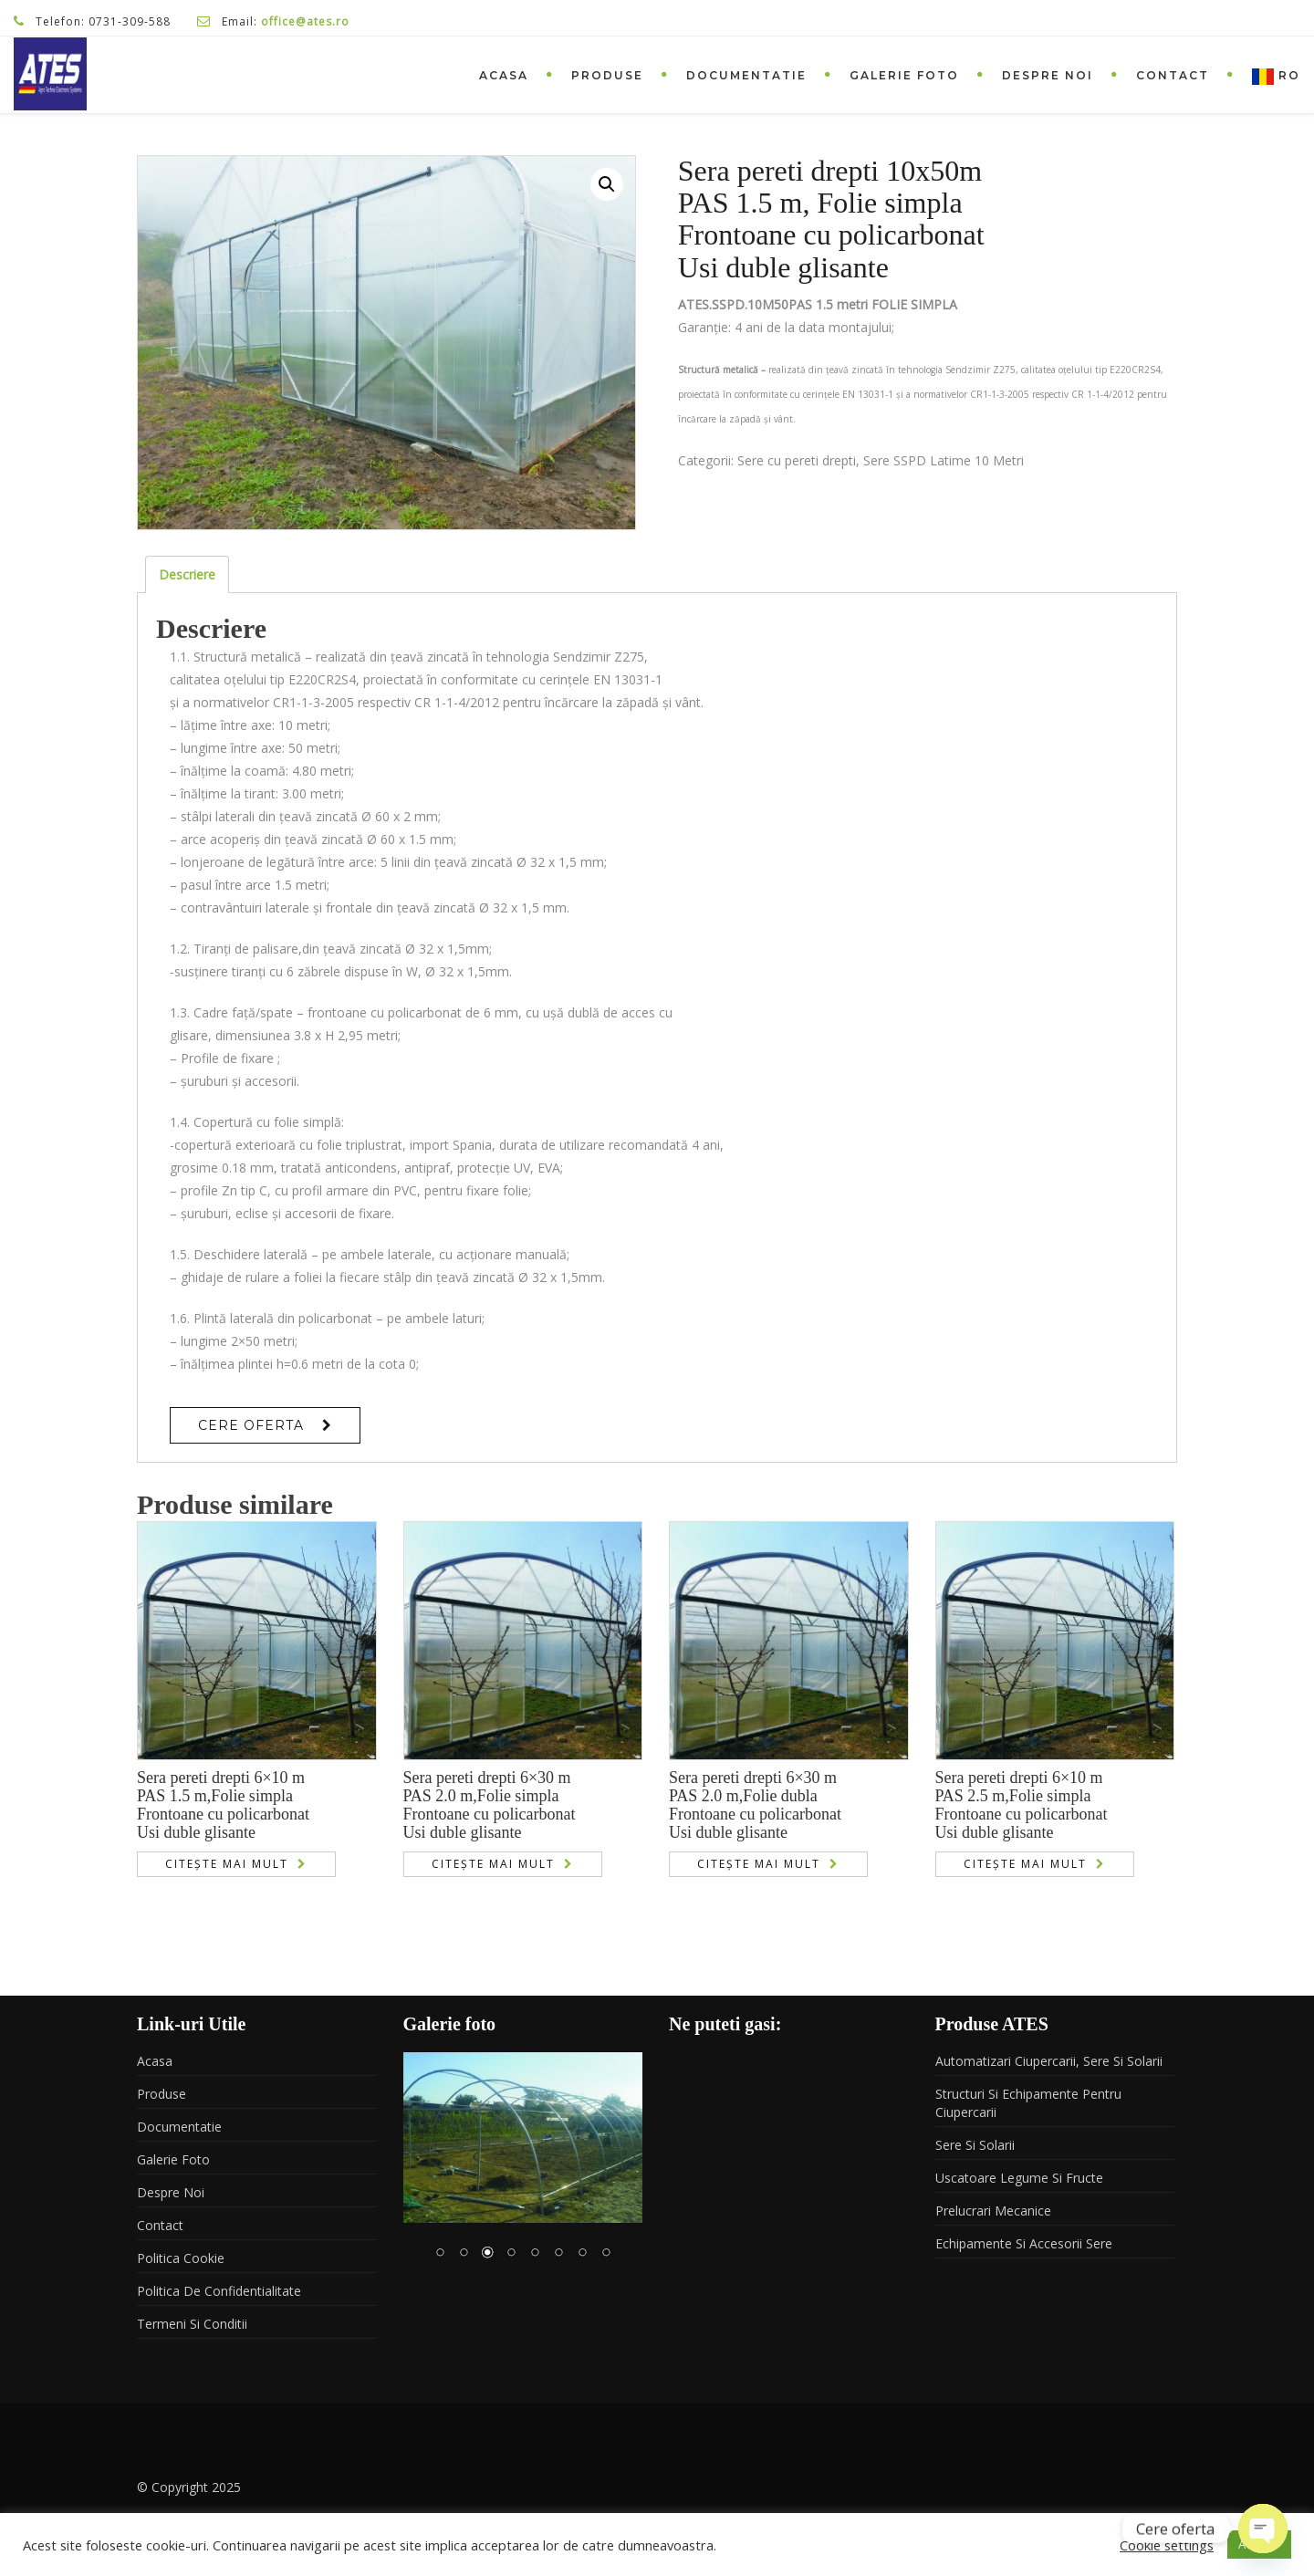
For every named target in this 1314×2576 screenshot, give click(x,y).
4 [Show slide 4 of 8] (511, 2254)
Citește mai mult (226, 1864)
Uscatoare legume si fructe (1019, 2177)
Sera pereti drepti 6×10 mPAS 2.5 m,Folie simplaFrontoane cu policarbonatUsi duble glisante (1021, 1804)
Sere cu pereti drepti (796, 460)
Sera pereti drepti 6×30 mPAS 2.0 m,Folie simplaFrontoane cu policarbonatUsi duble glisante (489, 1804)
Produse (607, 75)
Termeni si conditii (192, 2323)
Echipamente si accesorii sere (1023, 2243)
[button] (606, 184)
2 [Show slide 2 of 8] (464, 2254)
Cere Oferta (251, 1425)
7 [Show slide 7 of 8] (582, 2254)
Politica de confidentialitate (219, 2291)
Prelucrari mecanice (993, 2210)
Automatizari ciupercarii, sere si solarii (1049, 2061)
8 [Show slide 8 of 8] (606, 2254)
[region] (523, 2167)
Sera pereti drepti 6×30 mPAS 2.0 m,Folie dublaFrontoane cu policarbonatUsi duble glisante (755, 1804)
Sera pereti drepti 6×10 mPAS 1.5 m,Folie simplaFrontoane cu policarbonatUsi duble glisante (223, 1804)
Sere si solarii (975, 2145)
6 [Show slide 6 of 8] (558, 2254)
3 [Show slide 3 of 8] (487, 2254)
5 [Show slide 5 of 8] (535, 2254)
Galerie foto (904, 75)
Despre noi (1047, 75)
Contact (1172, 75)
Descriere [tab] (187, 574)
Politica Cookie (180, 2258)
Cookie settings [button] (1167, 2545)
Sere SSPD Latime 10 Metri (943, 460)
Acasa (503, 75)
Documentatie (746, 75)
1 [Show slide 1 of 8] (440, 2254)
